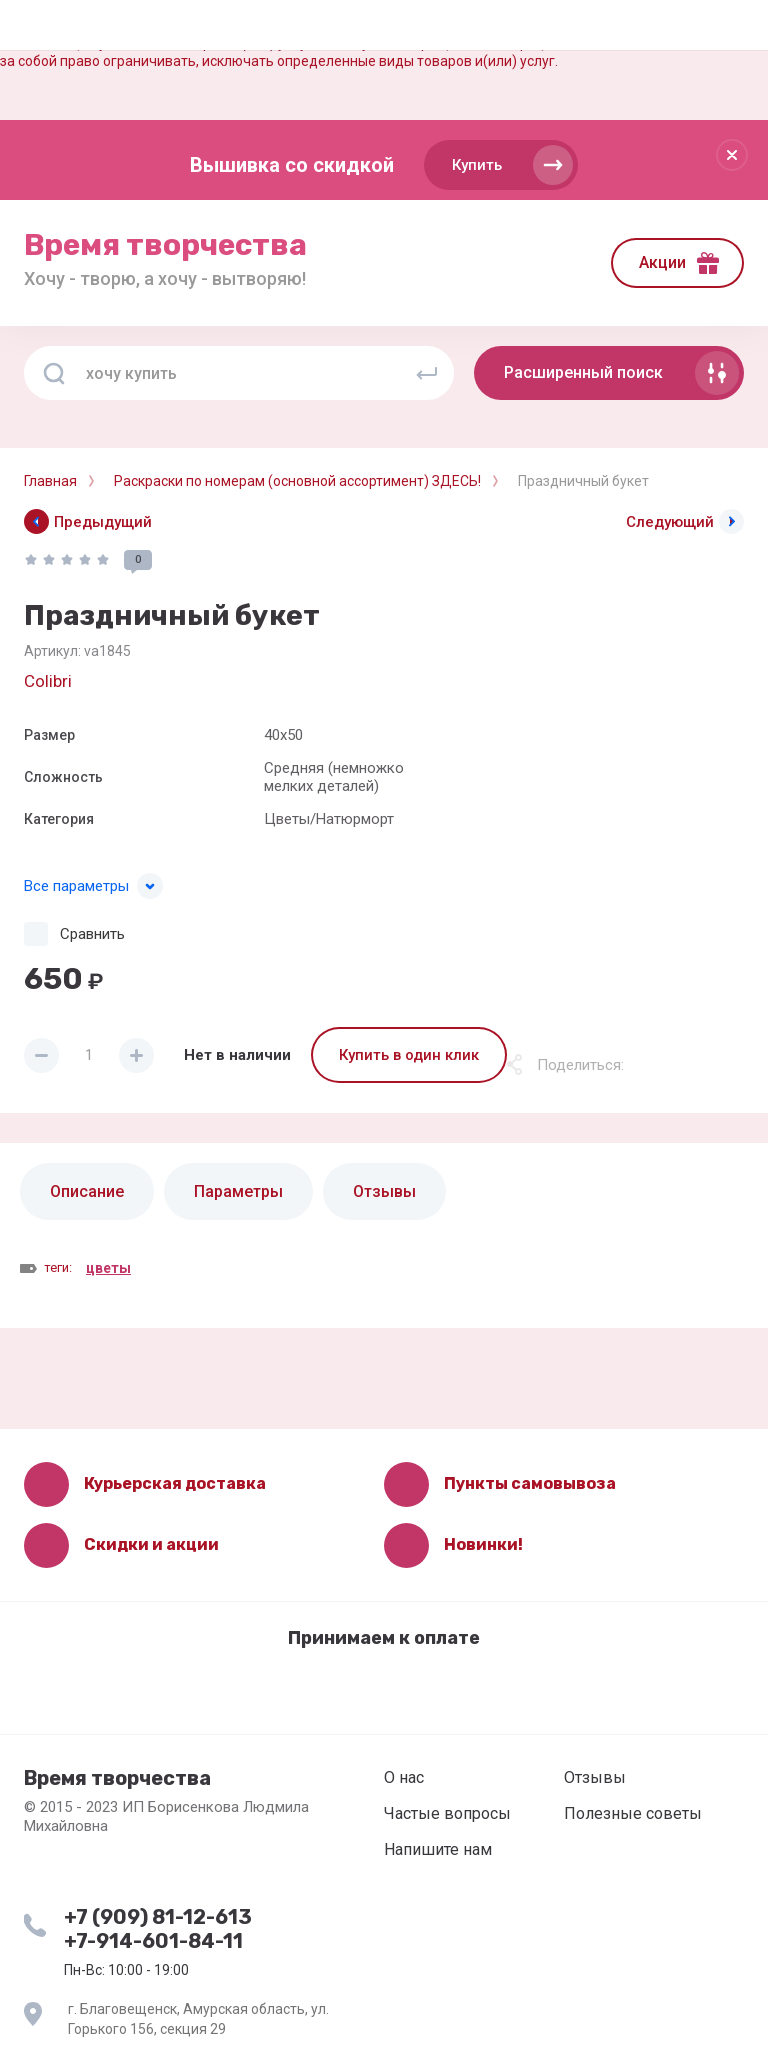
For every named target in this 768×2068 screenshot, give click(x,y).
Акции (662, 262)
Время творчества (165, 245)
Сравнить (92, 934)
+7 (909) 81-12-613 (158, 1917)
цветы (108, 1268)
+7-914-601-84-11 (153, 1941)
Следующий (670, 522)
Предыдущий (103, 522)
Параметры (238, 1191)
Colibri (48, 681)
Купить (477, 165)
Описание (87, 1191)
